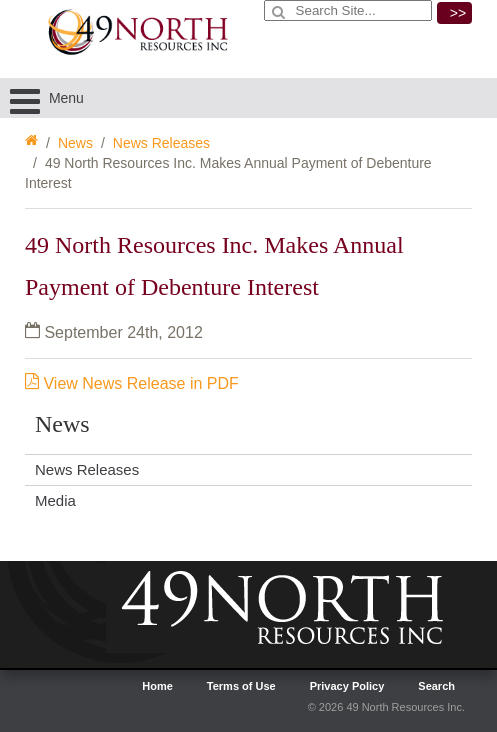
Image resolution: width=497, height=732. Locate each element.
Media (55, 500)
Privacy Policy (347, 686)
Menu (47, 98)
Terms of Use (241, 686)
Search (436, 686)
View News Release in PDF (132, 383)
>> (458, 13)
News (75, 143)
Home (157, 686)
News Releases (161, 143)
